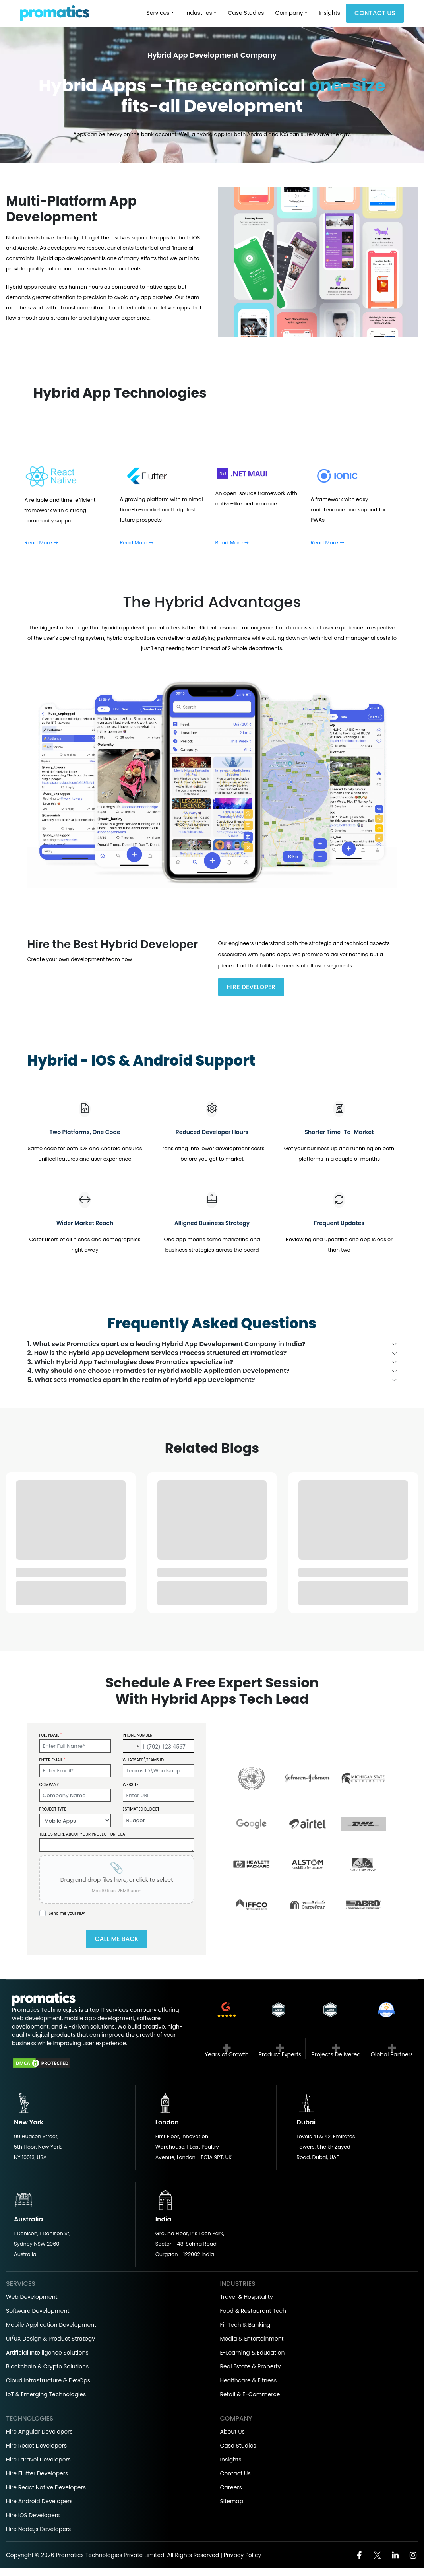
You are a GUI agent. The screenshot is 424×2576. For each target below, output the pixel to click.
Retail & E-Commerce (250, 2397)
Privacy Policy (242, 2557)
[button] (132, 1748)
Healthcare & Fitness (248, 2383)
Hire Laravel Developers (38, 2462)
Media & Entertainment (252, 2341)
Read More (42, 542)
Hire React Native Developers (46, 2490)
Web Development (32, 2299)
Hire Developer (252, 987)
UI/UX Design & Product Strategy (50, 2341)
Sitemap (232, 2504)
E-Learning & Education (252, 2355)
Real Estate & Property (250, 2369)
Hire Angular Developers (39, 2434)
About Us (232, 2434)
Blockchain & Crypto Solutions (47, 2369)
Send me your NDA (67, 1915)
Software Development (38, 2313)
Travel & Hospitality (246, 2299)
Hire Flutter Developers (37, 2476)
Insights (329, 13)
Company (289, 13)
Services (158, 13)
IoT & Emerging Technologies (46, 2397)
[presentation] (116, 1881)
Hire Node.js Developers (38, 2531)
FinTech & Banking (245, 2327)
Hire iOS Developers (33, 2518)
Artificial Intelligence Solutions (47, 2355)
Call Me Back (116, 1940)
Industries (198, 13)
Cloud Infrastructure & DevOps (48, 2383)
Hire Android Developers (39, 2504)
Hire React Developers (36, 2448)
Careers (231, 2490)
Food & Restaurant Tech (253, 2313)
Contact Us (374, 12)
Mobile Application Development (51, 2327)
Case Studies (246, 13)
